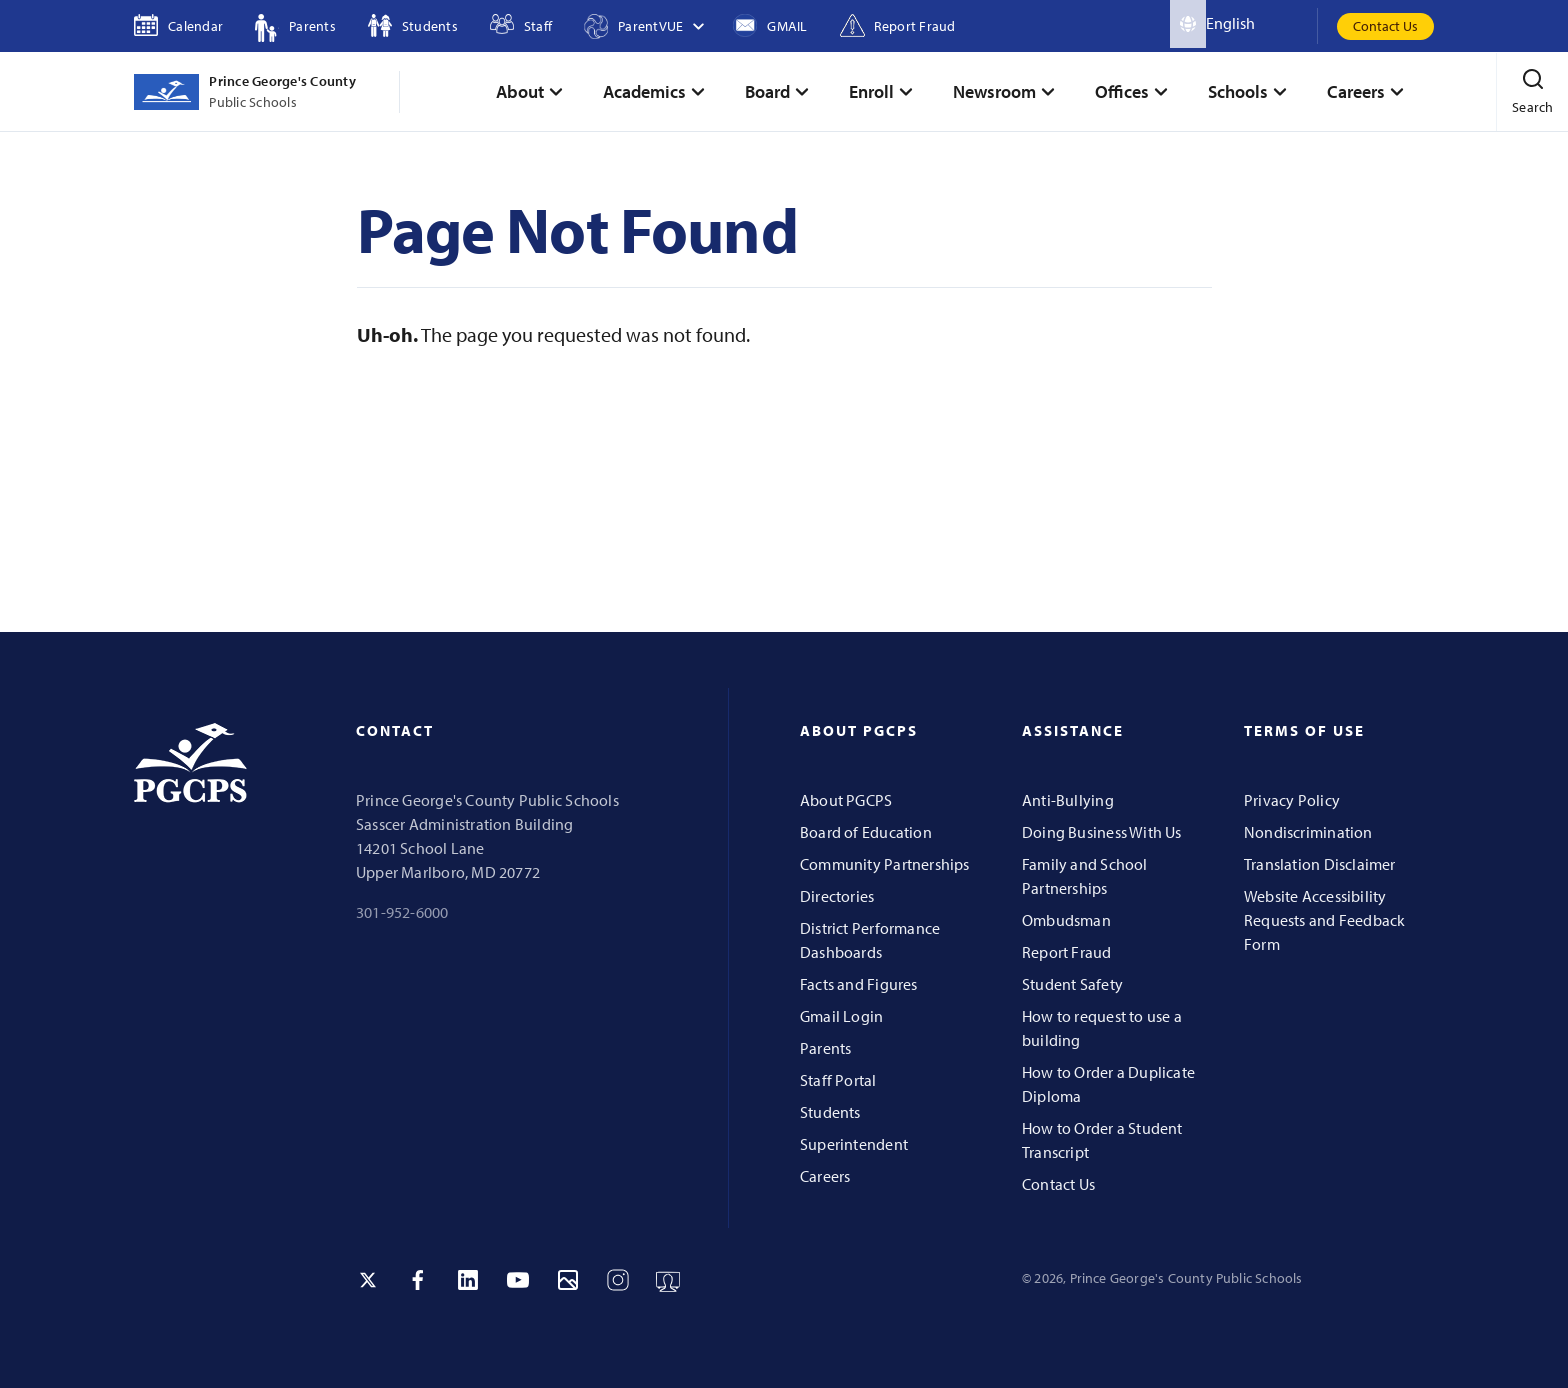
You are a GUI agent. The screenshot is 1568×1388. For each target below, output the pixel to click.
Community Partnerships (885, 864)
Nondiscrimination (1308, 832)
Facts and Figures (859, 984)
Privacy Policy (1292, 800)
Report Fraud (1067, 952)
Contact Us (1385, 26)
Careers (825, 1176)
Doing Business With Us (1102, 832)
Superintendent (854, 1144)
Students (830, 1112)
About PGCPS (846, 800)
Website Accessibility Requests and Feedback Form (1324, 920)
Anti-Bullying (1068, 800)
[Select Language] (1261, 24)
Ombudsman (1066, 920)
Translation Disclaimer (1320, 864)
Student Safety (1072, 984)
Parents (825, 1048)
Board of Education (866, 832)
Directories (837, 896)
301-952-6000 (402, 912)
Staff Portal (838, 1080)
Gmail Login (841, 1016)
